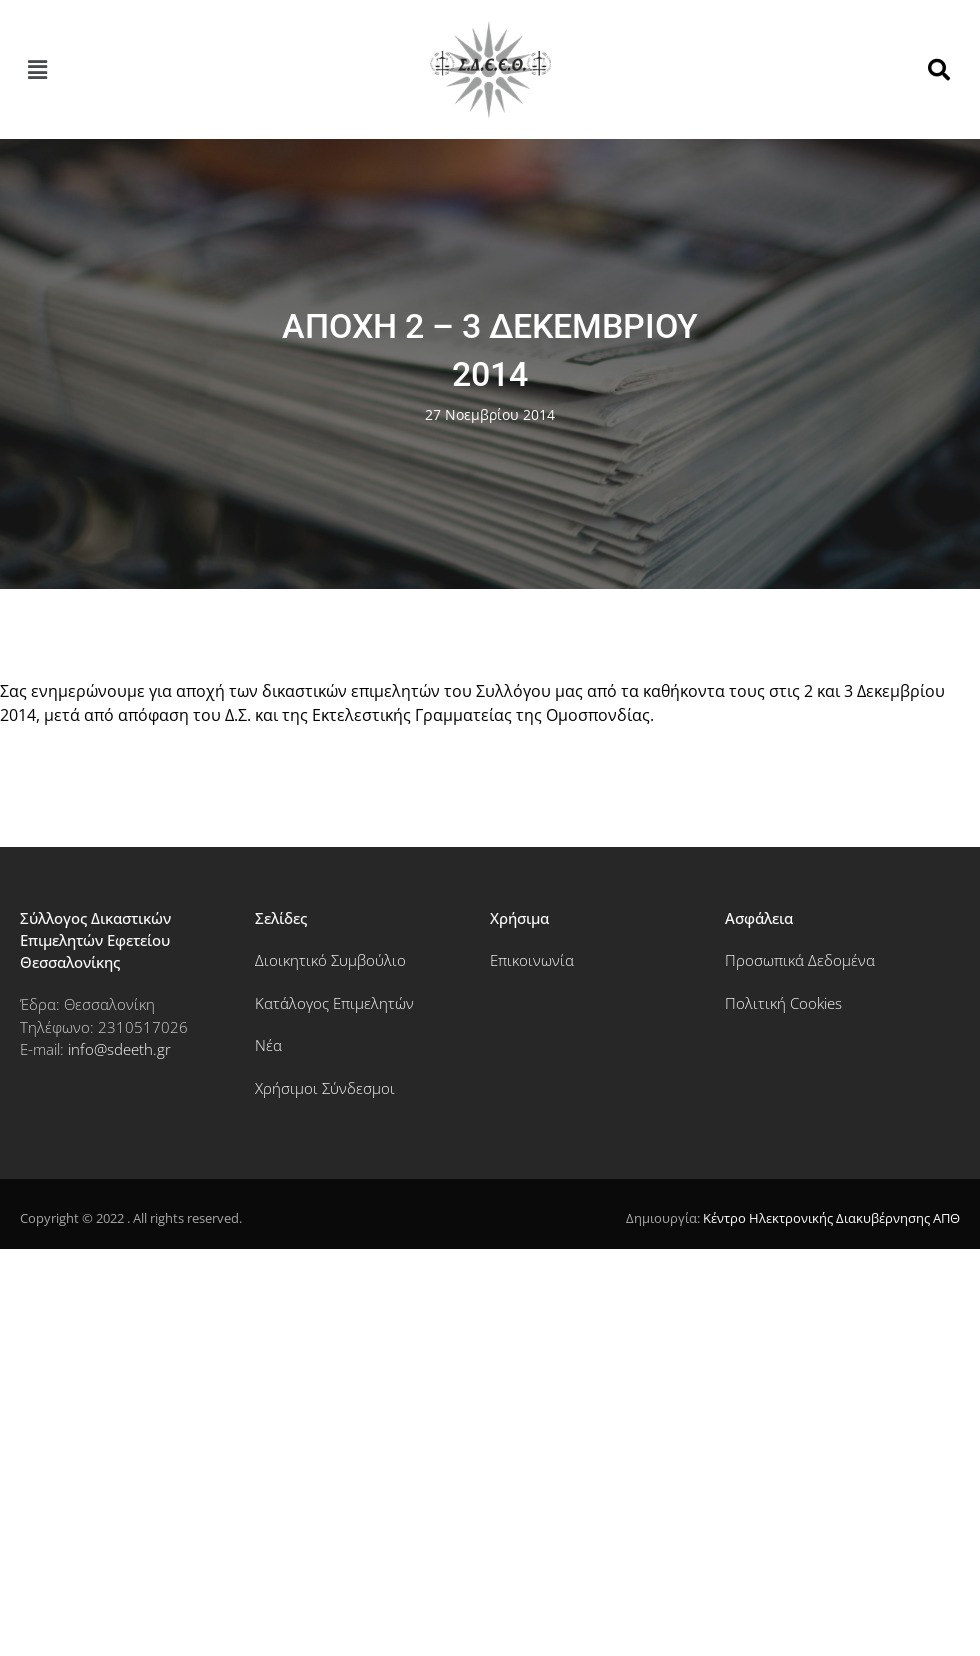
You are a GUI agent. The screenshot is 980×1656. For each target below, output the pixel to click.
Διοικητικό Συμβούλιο (330, 960)
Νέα (268, 1045)
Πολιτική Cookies (783, 1003)
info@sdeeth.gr (119, 1049)
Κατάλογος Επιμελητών (334, 1003)
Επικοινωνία (532, 960)
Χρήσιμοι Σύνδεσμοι (325, 1088)
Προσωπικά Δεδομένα (800, 960)
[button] (37, 70)
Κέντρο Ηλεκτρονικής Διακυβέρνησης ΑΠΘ (831, 1218)
